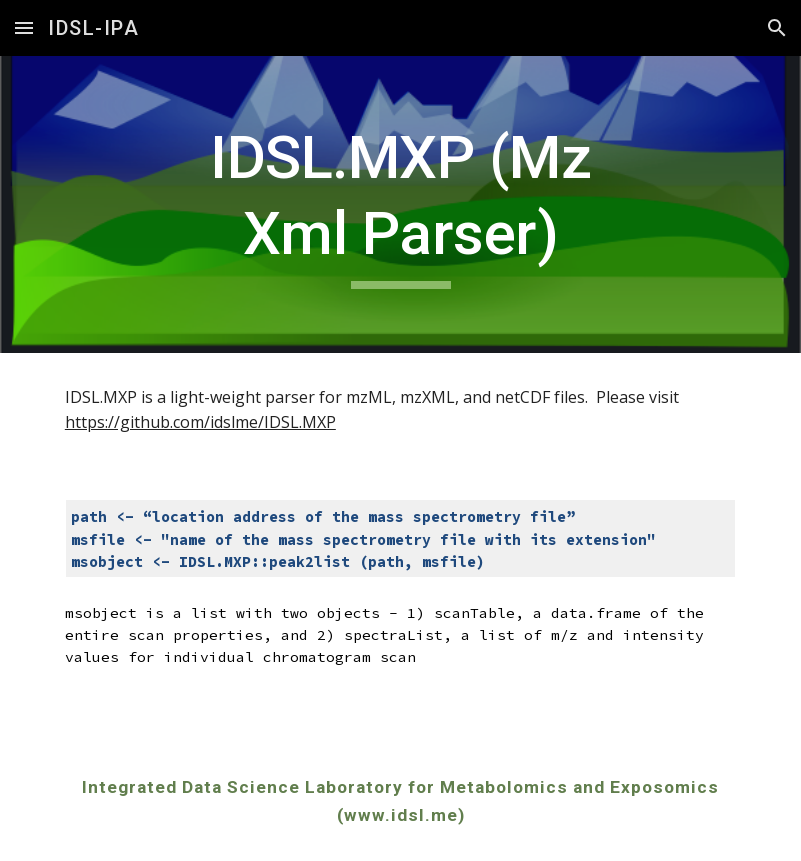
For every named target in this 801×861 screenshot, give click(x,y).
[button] (24, 27)
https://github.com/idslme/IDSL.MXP (200, 422)
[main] (400, 204)
